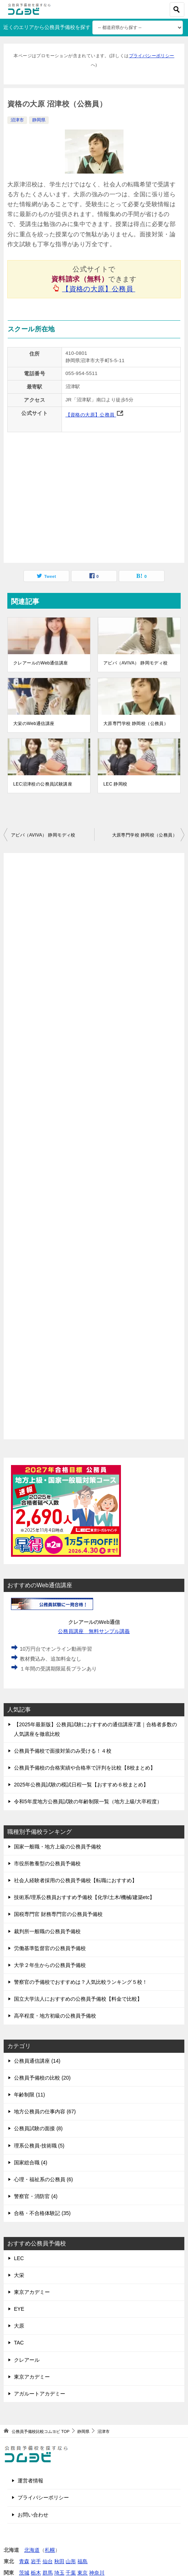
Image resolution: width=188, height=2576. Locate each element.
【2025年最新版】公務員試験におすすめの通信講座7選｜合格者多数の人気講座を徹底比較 (95, 1729)
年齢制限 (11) (29, 2095)
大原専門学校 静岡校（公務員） (135, 723)
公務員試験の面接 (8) (38, 2128)
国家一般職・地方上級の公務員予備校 (57, 1847)
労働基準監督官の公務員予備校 (50, 1948)
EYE (19, 2309)
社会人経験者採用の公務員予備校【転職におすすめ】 (75, 1880)
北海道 (32, 2550)
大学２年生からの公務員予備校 (50, 1965)
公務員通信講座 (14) (37, 2061)
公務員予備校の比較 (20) (42, 2078)
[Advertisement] (94, 1146)
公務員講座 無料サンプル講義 (94, 1631)
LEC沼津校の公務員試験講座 (42, 784)
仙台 (48, 2561)
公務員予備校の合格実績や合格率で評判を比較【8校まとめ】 (84, 1768)
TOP (40, 2431)
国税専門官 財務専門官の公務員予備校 (58, 1914)
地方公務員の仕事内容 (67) (45, 2111)
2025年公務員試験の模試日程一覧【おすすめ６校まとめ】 (81, 1785)
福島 (82, 2561)
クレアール (27, 2360)
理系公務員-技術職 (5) (39, 2146)
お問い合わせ (33, 2515)
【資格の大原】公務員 (99, 289)
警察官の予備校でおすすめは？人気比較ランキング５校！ (80, 1982)
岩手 (36, 2561)
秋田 (59, 2561)
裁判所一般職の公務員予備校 (47, 1931)
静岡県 (38, 120)
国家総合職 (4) (30, 2162)
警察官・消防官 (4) (36, 2196)
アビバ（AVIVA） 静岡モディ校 (135, 663)
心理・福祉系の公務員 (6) (43, 2179)
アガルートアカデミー (39, 2394)
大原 (19, 2326)
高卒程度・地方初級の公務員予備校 (55, 2016)
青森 (24, 2561)
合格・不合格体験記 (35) (42, 2213)
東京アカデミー (32, 2292)
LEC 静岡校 (115, 784)
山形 (71, 2561)
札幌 (50, 2550)
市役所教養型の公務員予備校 (47, 1863)
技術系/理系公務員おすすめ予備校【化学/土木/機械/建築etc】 (84, 1897)
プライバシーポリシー (151, 55)
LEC (19, 2258)
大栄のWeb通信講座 (33, 723)
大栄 (19, 2275)
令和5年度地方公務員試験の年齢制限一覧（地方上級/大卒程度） (88, 1801)
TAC (19, 2343)
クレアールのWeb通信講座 (40, 663)
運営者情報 (30, 2481)
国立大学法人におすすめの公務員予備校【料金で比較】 (78, 1999)
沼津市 (17, 120)
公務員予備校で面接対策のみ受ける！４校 (62, 1751)
